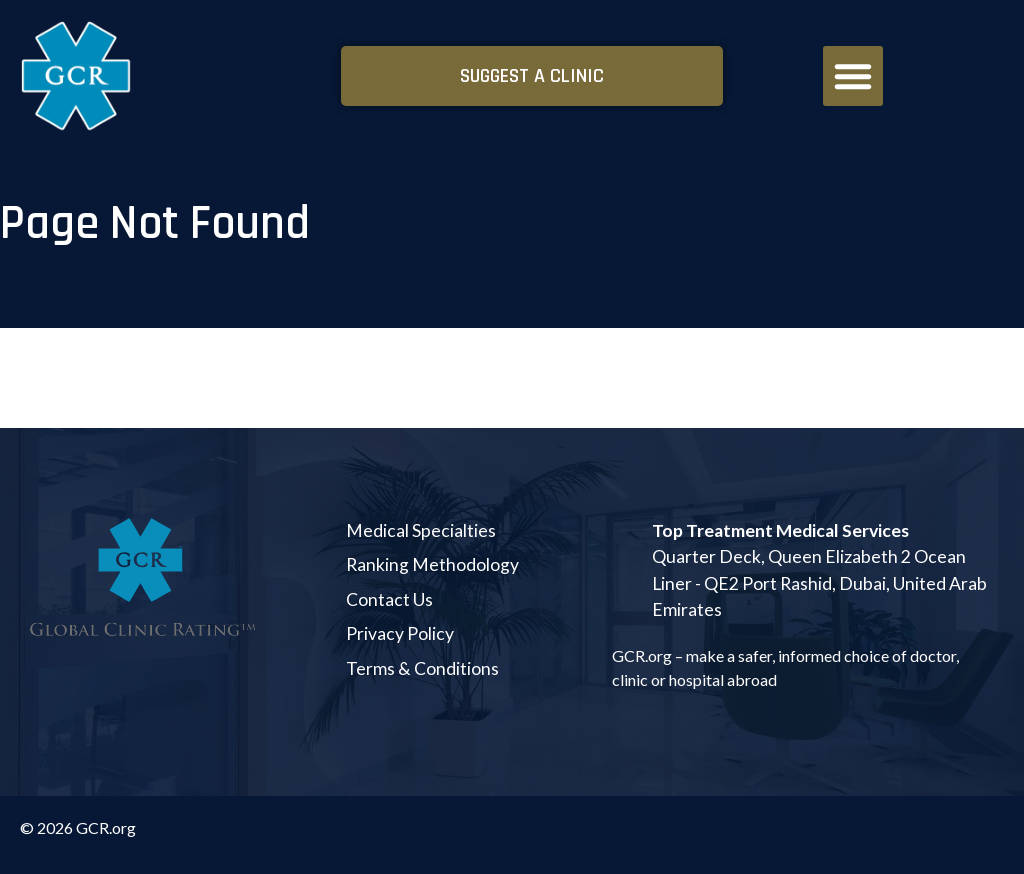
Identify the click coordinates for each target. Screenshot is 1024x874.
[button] (853, 76)
